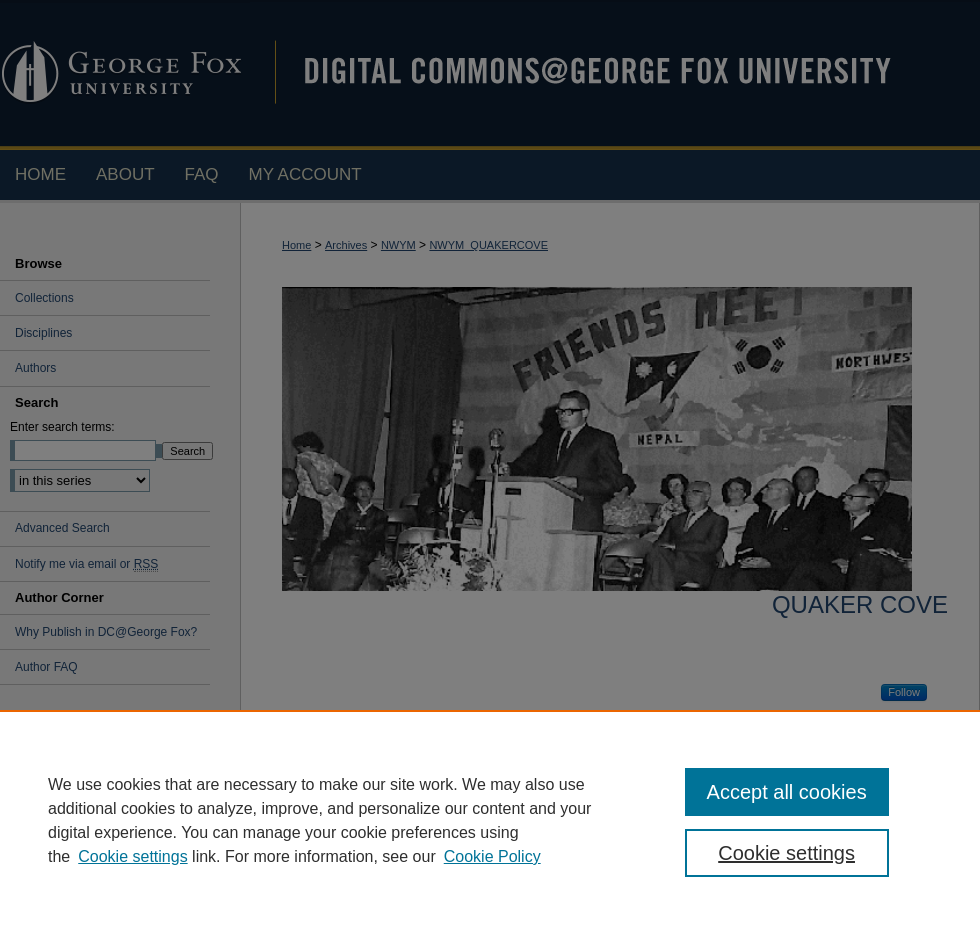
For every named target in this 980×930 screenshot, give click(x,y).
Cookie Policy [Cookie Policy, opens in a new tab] (492, 856)
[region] (490, 820)
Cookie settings (132, 856)
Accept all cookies (787, 792)
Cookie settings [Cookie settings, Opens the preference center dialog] (786, 853)
